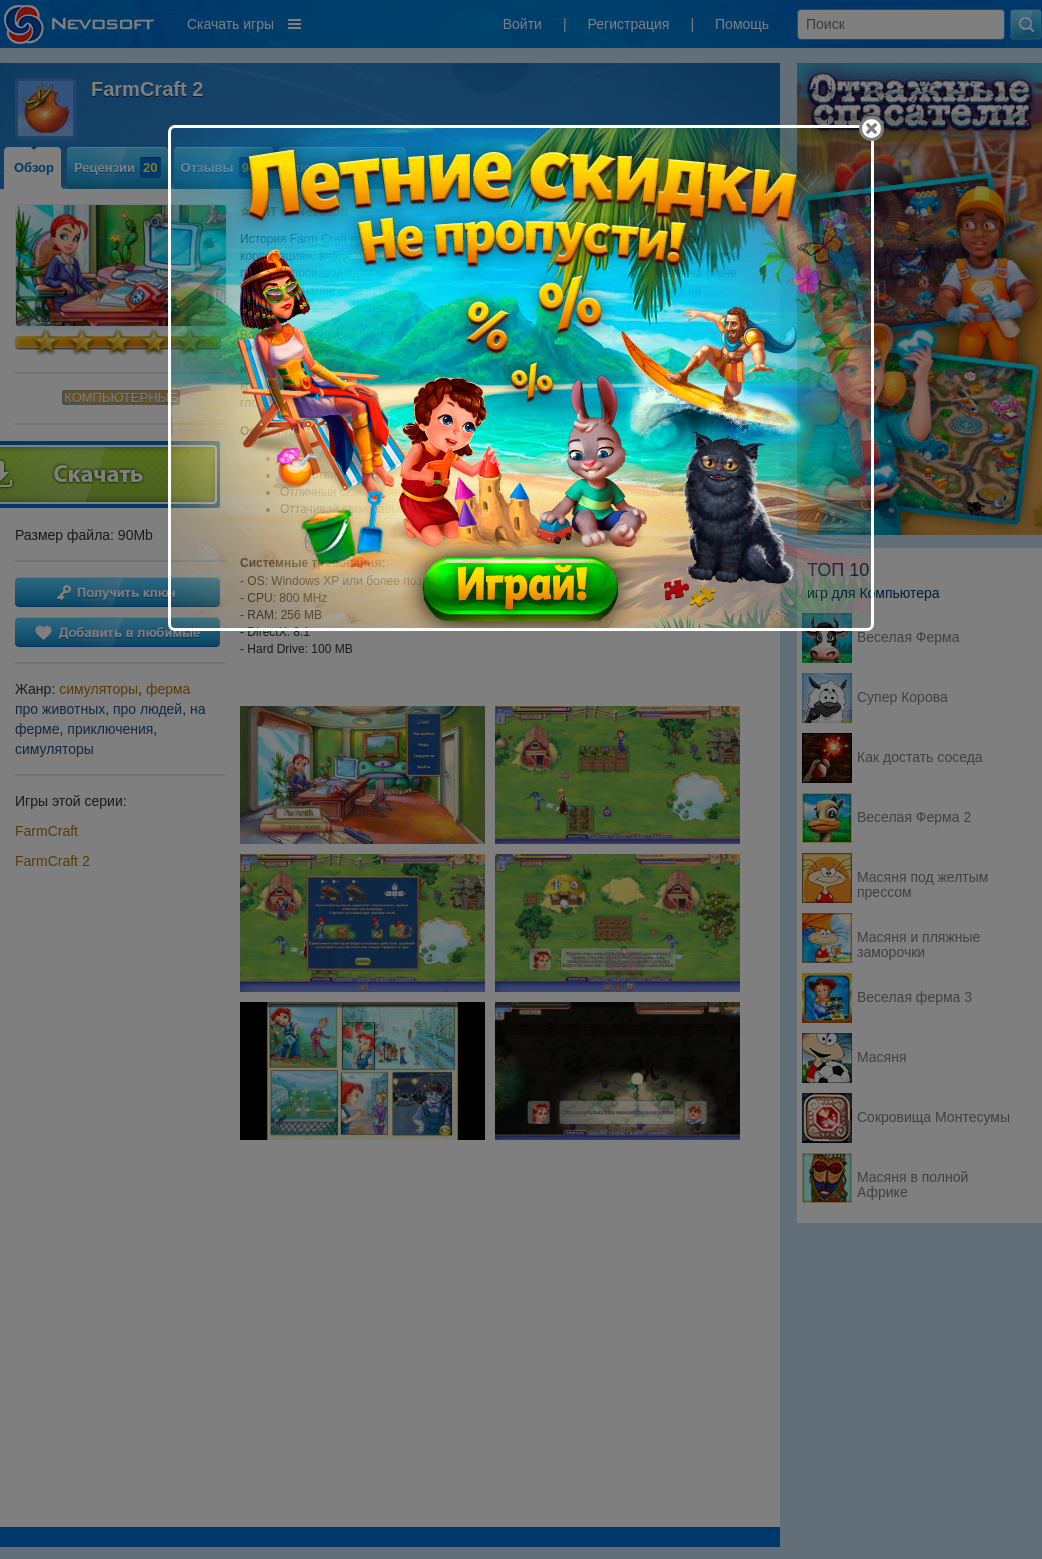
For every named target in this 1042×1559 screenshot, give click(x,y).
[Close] (871, 128)
